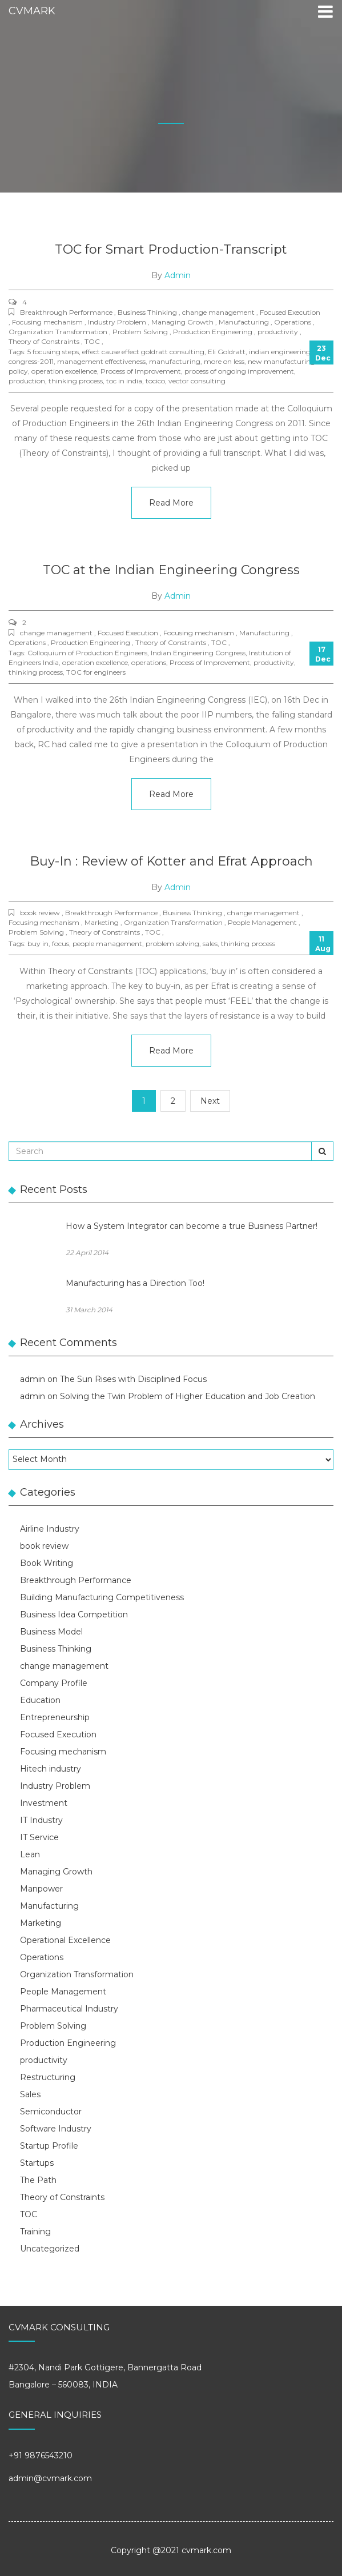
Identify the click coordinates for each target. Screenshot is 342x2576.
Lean (30, 1854)
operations (148, 662)
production (27, 380)
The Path (38, 2180)
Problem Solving (53, 2026)
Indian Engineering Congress (198, 652)
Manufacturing (49, 1906)
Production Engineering (68, 2043)
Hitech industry (50, 1769)
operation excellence (64, 371)
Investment (43, 1803)
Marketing (40, 1923)
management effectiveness (101, 361)
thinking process (76, 380)
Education (40, 1700)
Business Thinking (55, 1649)
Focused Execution (58, 1734)
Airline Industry (49, 1529)
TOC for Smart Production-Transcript (171, 249)
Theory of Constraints (62, 2197)
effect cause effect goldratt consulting (143, 351)
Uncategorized (49, 2249)
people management (107, 943)
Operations (41, 1957)
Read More (171, 503)
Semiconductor (51, 2111)
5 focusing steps (53, 351)
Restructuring (47, 2077)
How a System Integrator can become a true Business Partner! (191, 1226)
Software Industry (55, 2129)
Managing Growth (56, 1871)
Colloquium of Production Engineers (87, 652)
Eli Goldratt (227, 351)
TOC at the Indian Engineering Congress (171, 570)
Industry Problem (55, 1786)
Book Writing (46, 1563)
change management (64, 1666)
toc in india (124, 380)
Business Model (51, 1631)
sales (210, 943)
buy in (38, 943)
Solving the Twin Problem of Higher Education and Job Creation (187, 1396)
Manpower (41, 1889)
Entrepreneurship (55, 1717)
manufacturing (174, 361)
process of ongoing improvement (239, 371)
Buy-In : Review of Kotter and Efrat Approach (171, 861)
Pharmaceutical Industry (69, 2009)
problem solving (172, 943)
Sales (30, 2094)
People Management (63, 1991)
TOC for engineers (96, 672)
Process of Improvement (140, 371)
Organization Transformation (77, 1974)
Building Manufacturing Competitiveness (102, 1597)
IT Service (39, 1837)
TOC (28, 2214)
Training (35, 2231)
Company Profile (53, 1683)
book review (44, 1546)
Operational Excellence (65, 1940)
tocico (155, 380)
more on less (224, 361)
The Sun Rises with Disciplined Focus (133, 1379)
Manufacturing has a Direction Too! (135, 1283)
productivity (274, 662)
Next (210, 1101)
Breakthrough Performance (75, 1580)
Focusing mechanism (63, 1751)
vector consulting (197, 380)
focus (60, 943)
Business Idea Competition (74, 1614)
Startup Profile (49, 2146)
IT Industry (41, 1820)
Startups (37, 2163)
